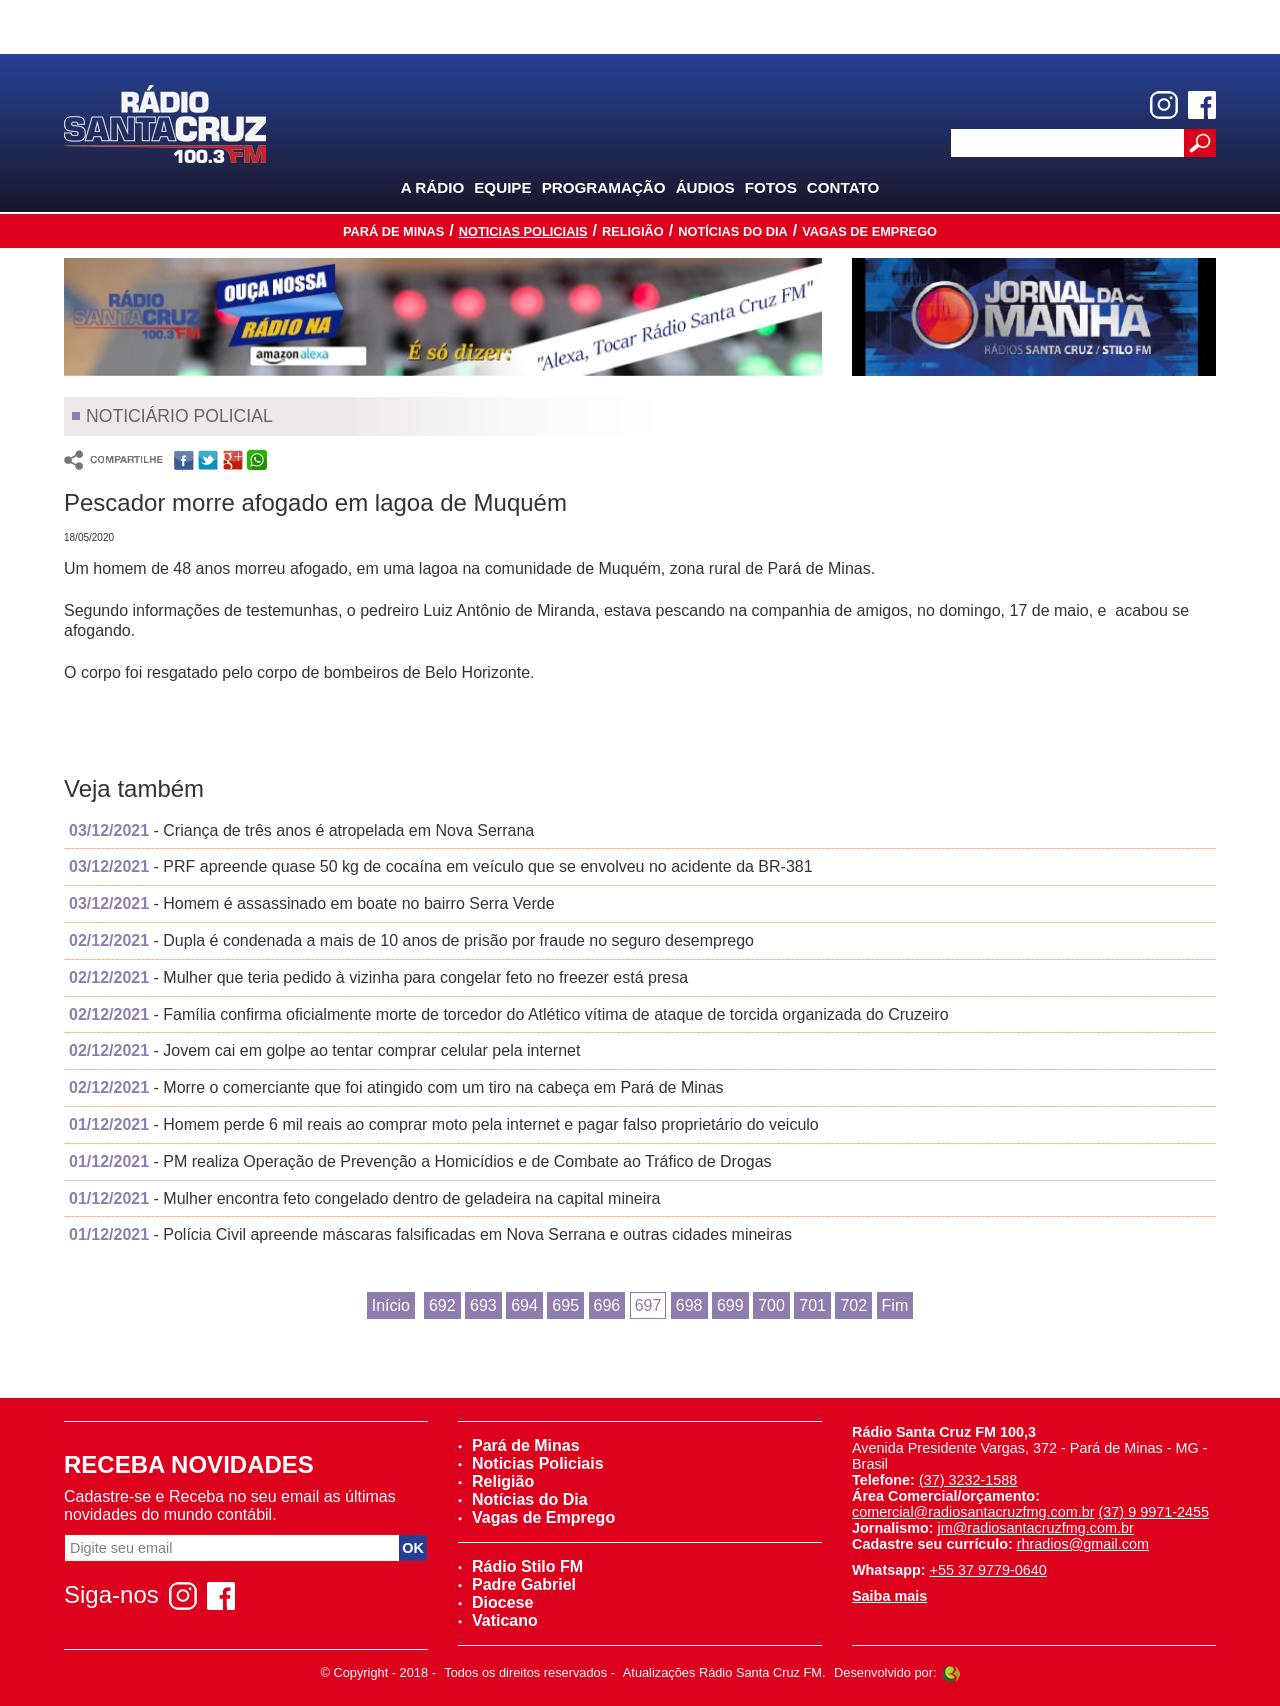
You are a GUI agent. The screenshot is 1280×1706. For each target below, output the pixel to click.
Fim (895, 1305)
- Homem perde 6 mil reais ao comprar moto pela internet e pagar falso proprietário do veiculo (444, 1124)
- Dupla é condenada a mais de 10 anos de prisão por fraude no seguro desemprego (411, 940)
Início (391, 1305)
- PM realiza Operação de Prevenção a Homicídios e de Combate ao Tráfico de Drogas (420, 1161)
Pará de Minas (393, 231)
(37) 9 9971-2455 (1154, 1512)
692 (442, 1305)
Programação (604, 187)
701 (812, 1305)
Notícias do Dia (733, 231)
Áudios (705, 187)
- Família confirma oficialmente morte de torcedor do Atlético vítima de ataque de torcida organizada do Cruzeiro (509, 1014)
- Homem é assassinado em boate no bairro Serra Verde (312, 903)
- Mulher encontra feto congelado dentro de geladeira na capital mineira (365, 1198)
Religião (633, 231)
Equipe (502, 187)
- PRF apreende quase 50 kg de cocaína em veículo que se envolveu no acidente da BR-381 (441, 866)
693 (483, 1305)
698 (689, 1305)
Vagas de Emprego (869, 231)
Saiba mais (889, 1596)
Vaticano (498, 1620)
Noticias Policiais (523, 231)
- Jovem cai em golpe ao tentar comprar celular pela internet (324, 1050)
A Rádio (433, 187)
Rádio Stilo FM (520, 1566)
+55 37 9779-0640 (988, 1570)
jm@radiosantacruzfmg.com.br (1036, 1528)
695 (565, 1305)
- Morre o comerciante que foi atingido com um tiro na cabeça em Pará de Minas (396, 1087)
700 (771, 1305)
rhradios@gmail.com (1083, 1544)
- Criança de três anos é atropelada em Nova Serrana (301, 830)
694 (524, 1305)
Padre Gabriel (517, 1584)
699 (730, 1305)
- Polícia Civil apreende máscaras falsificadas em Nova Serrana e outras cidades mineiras (430, 1234)
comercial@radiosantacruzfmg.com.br (973, 1512)
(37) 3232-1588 (968, 1480)
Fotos (771, 187)
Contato (843, 187)
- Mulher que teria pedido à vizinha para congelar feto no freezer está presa (378, 977)
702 (853, 1305)
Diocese (495, 1602)
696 (607, 1305)
